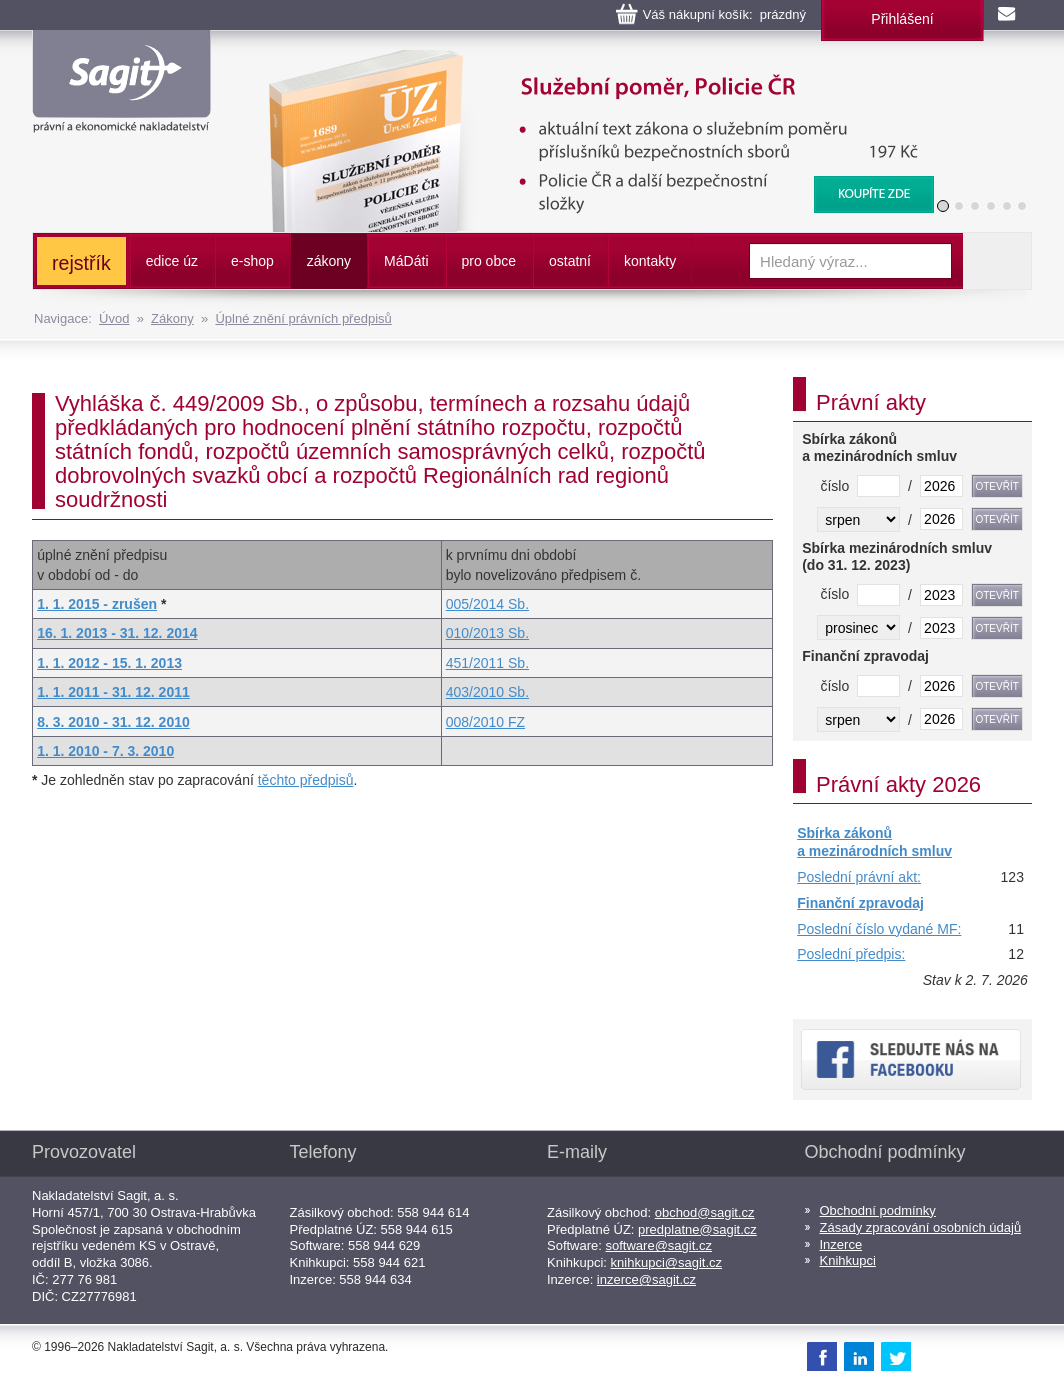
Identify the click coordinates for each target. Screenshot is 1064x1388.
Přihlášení (902, 19)
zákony (329, 261)
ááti (406, 261)
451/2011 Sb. (487, 663)
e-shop (252, 261)
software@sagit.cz (659, 1245)
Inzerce (841, 1244)
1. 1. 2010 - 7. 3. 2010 (105, 751)
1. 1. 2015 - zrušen (97, 604)
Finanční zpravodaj (860, 903)
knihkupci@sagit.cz (666, 1262)
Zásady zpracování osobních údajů (921, 1227)
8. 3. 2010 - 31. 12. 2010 (113, 722)
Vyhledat (997, 261)
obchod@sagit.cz (705, 1212)
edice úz (172, 261)
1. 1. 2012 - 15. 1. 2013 (109, 663)
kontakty (650, 261)
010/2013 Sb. (487, 633)
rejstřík (81, 263)
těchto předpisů (306, 780)
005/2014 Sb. (487, 604)
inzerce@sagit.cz (646, 1279)
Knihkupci (848, 1260)
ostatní (570, 261)
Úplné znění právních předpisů (303, 318)
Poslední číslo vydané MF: (879, 929)
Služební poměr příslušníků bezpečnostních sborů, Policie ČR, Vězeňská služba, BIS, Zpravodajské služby (588, 70)
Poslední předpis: (851, 954)
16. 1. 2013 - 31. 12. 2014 (117, 633)
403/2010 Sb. (487, 692)
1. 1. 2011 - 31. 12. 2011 (113, 692)
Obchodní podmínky (878, 1210)
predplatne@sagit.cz (697, 1229)
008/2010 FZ (485, 722)
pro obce (489, 261)
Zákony (172, 318)
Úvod (114, 318)
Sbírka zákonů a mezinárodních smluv (874, 842)
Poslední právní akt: (859, 877)
